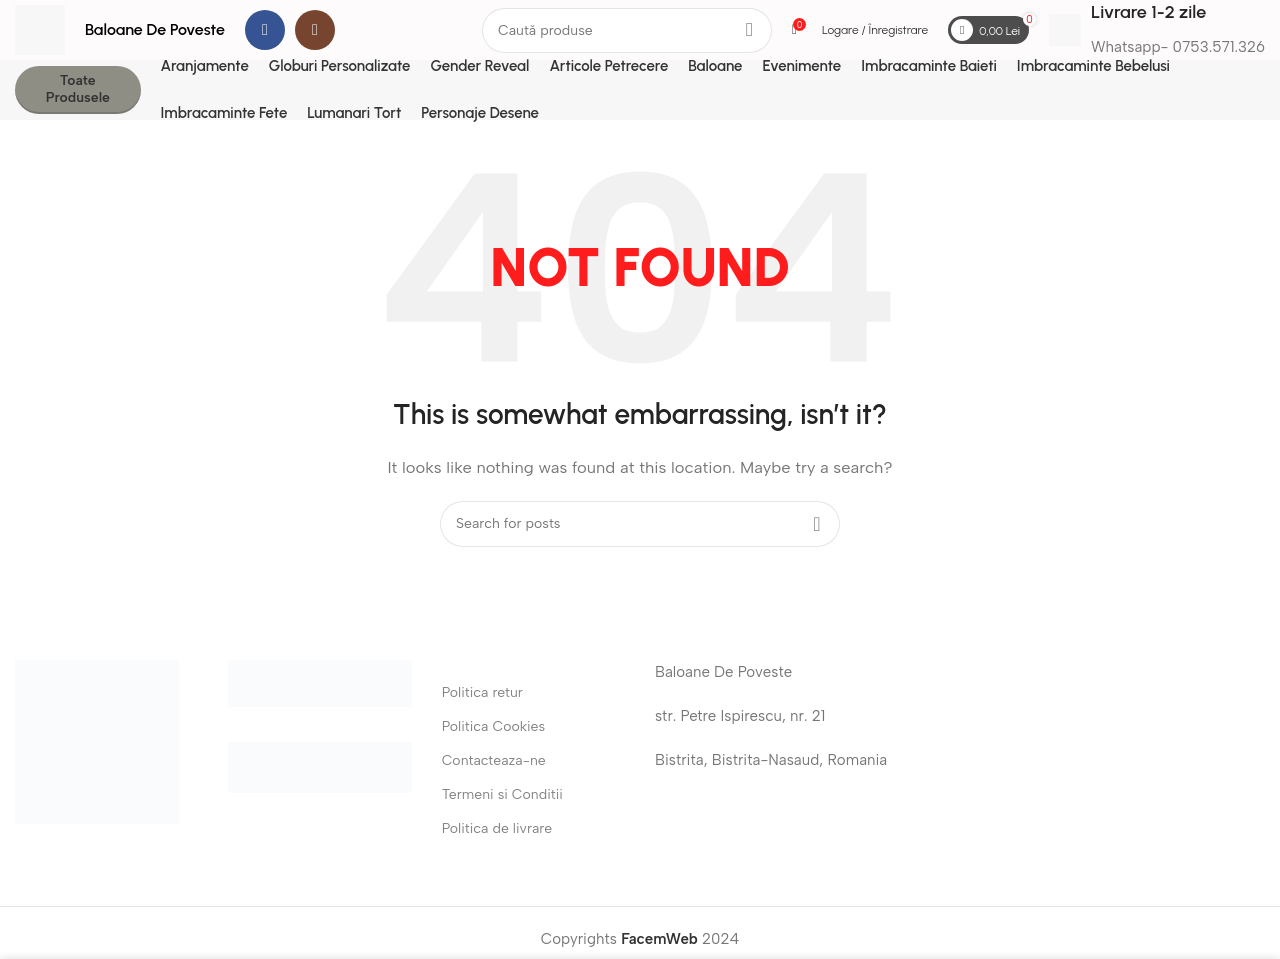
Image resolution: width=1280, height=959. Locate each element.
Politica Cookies (493, 726)
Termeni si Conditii (502, 794)
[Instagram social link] (315, 30)
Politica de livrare (497, 828)
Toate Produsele (78, 89)
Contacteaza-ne (494, 760)
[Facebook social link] (265, 30)
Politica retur (482, 692)
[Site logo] (40, 29)
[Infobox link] (1157, 29)
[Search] (627, 30)
